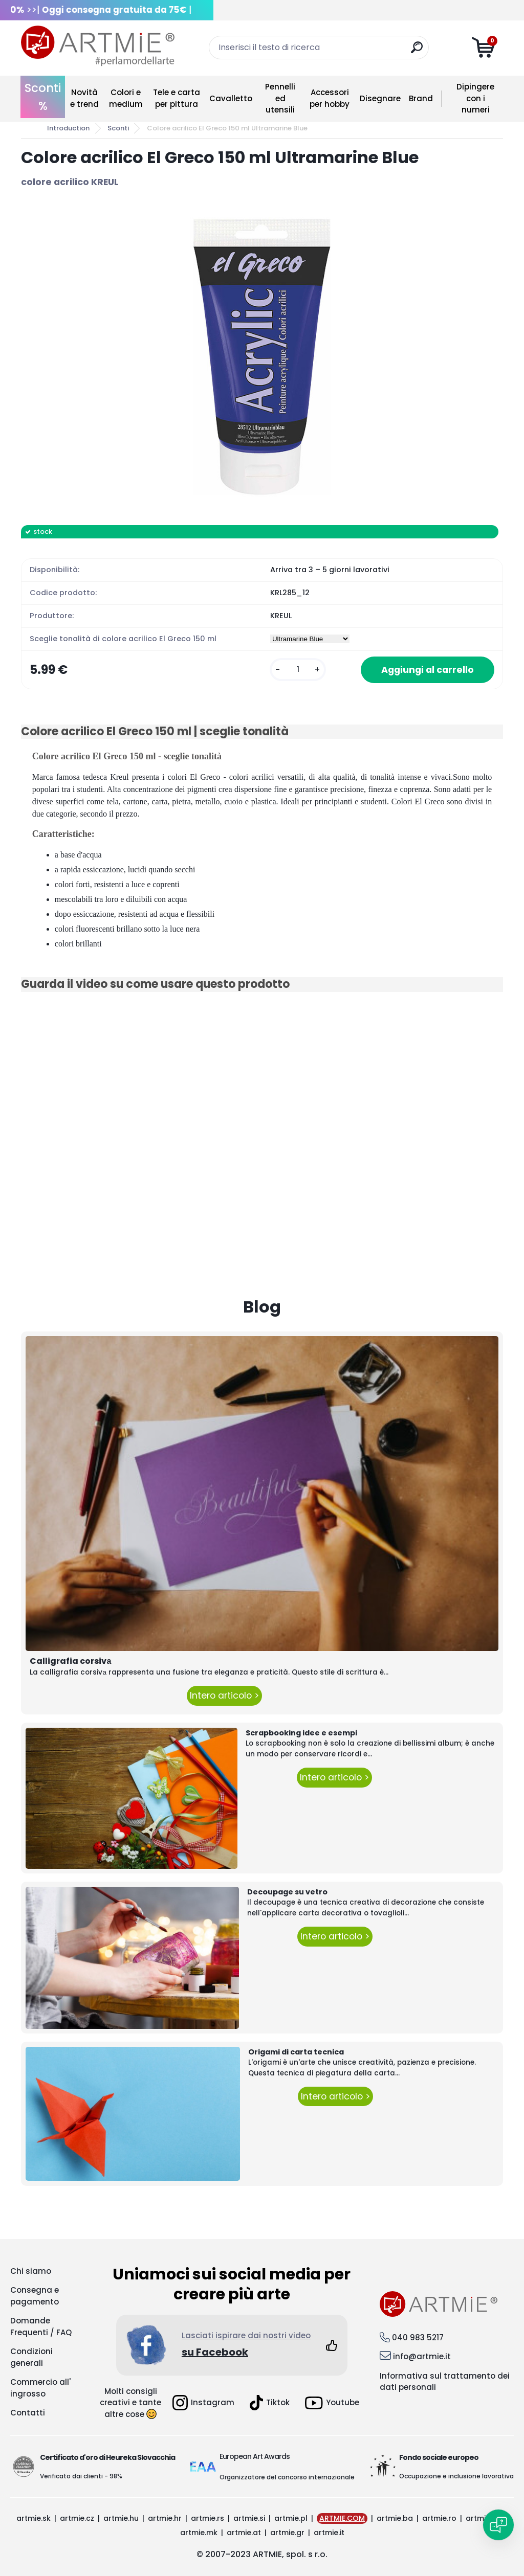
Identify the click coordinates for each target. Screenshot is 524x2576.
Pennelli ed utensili (280, 98)
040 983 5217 (418, 2337)
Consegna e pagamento (34, 2296)
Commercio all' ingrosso (40, 2388)
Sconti (118, 128)
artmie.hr (165, 2518)
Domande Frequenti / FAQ (41, 2326)
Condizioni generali (31, 2357)
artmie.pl (291, 2518)
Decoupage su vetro (287, 1892)
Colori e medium (126, 98)
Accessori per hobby (330, 98)
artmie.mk (198, 2532)
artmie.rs (207, 2518)
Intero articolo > (224, 1695)
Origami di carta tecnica (296, 2052)
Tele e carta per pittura (176, 98)
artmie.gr (287, 2532)
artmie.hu (121, 2518)
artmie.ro (439, 2518)
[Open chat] (498, 2525)
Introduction (68, 128)
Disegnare (380, 98)
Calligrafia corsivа (70, 1661)
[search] (417, 51)
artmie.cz (77, 2518)
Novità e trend (84, 98)
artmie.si (249, 2518)
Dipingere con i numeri (475, 98)
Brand (421, 98)
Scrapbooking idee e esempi (301, 1733)
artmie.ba (395, 2518)
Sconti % (43, 97)
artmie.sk (33, 2518)
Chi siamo (30, 2271)
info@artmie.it (422, 2356)
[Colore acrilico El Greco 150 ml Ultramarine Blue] (262, 357)
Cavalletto (230, 98)
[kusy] (298, 669)
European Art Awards (255, 2456)
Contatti (27, 2412)
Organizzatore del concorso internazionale (287, 2477)
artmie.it (329, 2532)
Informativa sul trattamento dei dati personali (445, 2381)
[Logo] (97, 46)
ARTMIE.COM (342, 2518)
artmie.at (244, 2532)
